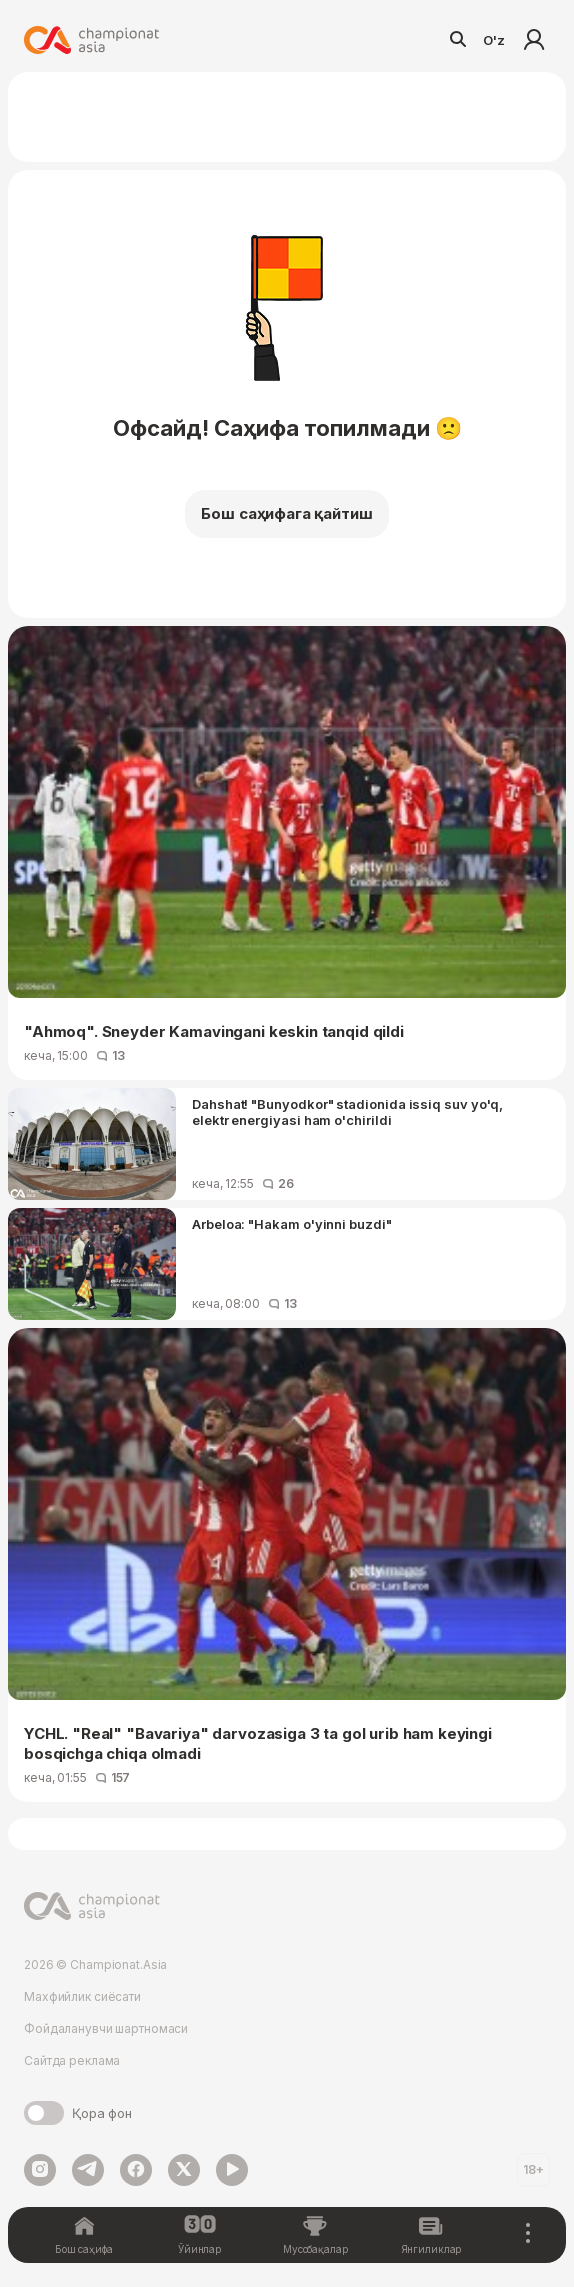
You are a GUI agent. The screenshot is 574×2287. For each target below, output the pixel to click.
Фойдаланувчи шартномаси (106, 2028)
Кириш (534, 40)
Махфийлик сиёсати (82, 1996)
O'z (494, 40)
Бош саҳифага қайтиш (286, 513)
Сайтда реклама (72, 2060)
